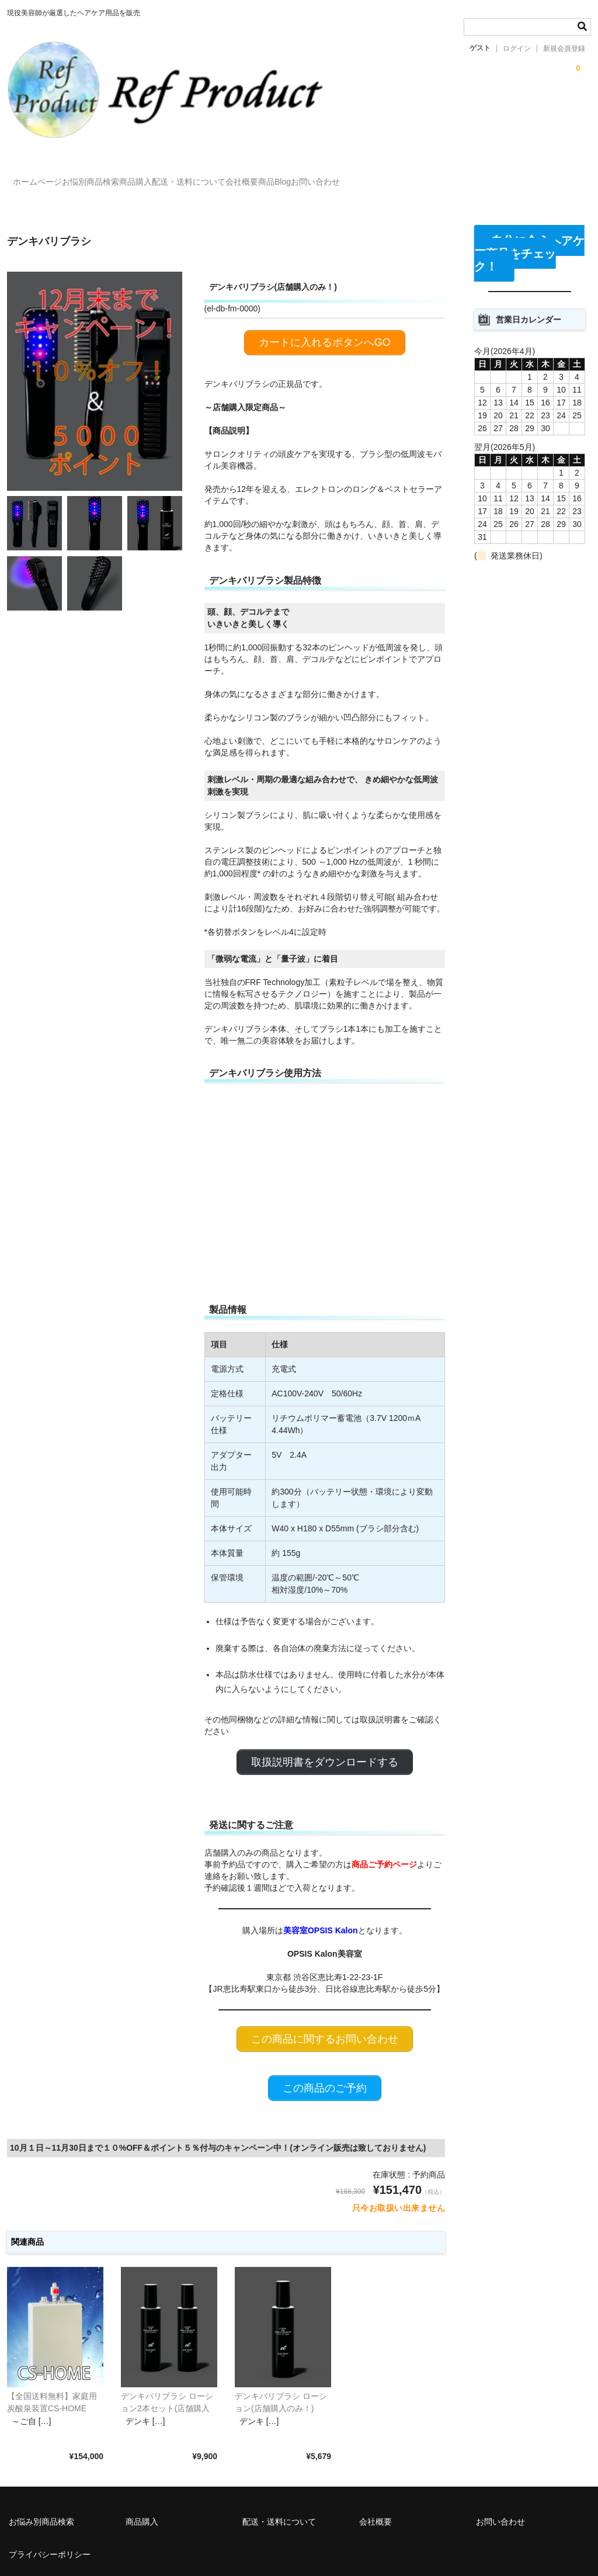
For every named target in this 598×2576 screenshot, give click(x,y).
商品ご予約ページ (384, 1831)
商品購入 (189, 170)
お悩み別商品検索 (41, 2484)
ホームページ (43, 170)
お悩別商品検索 (121, 170)
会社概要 (344, 170)
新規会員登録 (564, 48)
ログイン (517, 48)
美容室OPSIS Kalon (320, 1897)
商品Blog (400, 170)
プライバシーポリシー (50, 2517)
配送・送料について (267, 170)
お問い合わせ (465, 170)
